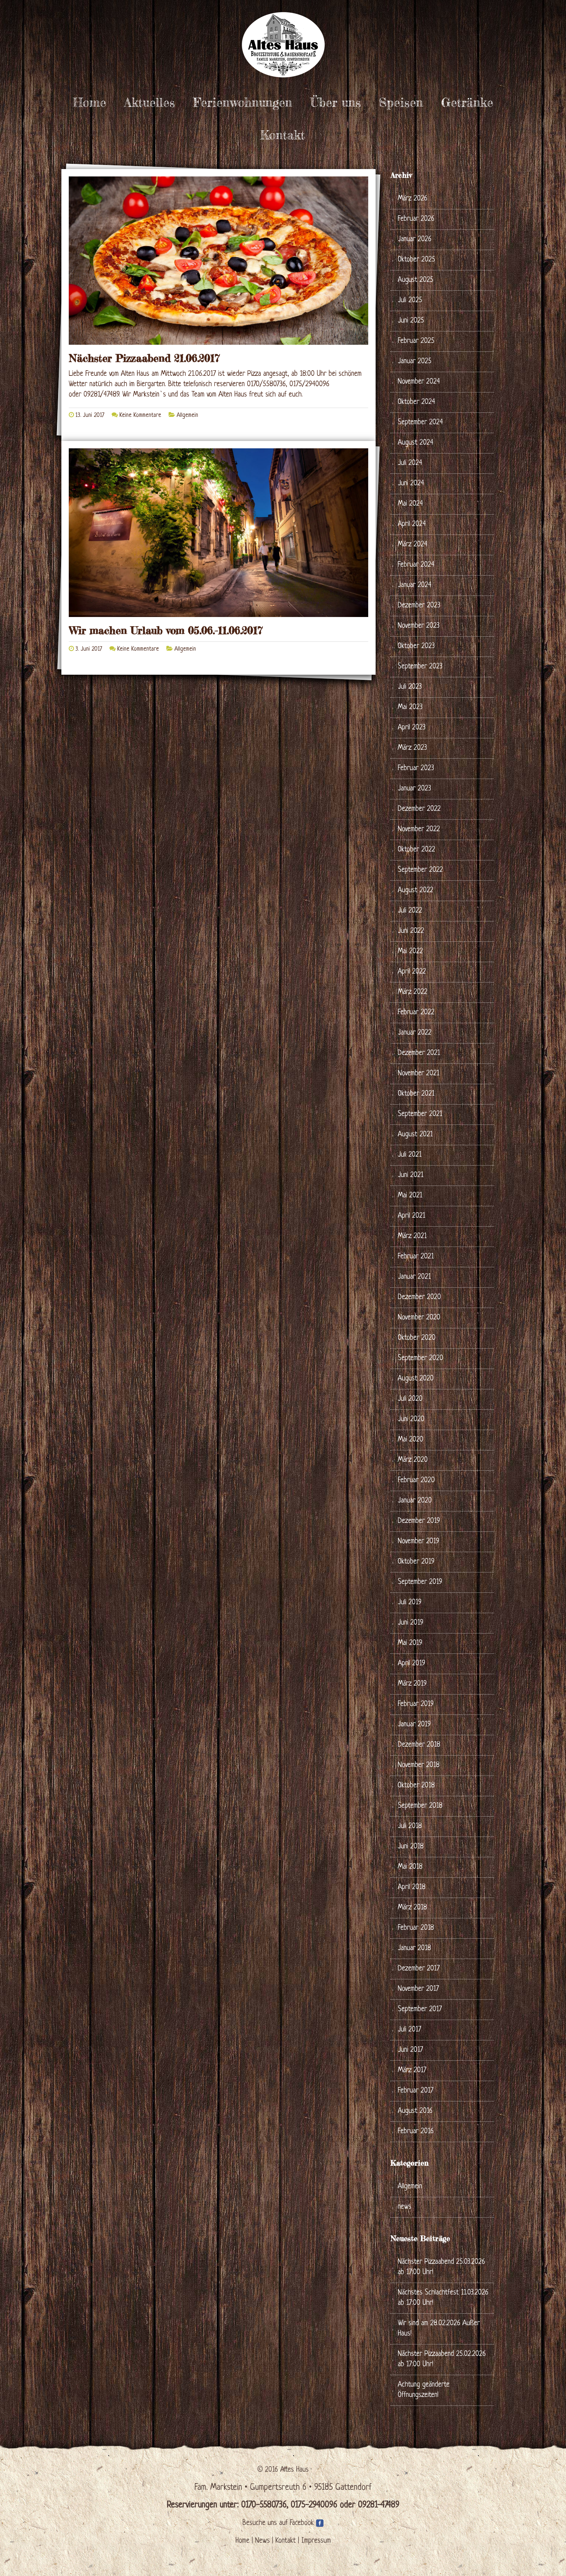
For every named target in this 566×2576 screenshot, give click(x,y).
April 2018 (412, 1887)
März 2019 (412, 1684)
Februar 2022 (416, 1012)
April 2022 (412, 972)
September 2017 (420, 2009)
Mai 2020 (410, 1440)
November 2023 (419, 626)
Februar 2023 (416, 768)
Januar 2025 (414, 361)
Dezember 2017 (419, 1969)
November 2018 (419, 1765)
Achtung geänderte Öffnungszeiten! (424, 2390)
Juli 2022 (410, 911)
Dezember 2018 (419, 1745)
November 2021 (418, 1074)
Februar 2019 (416, 1704)
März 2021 (412, 1236)
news (404, 2207)
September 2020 (420, 1358)
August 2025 (415, 280)
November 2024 (419, 382)
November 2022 (419, 829)
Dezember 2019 (419, 1521)
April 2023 (412, 728)
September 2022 (420, 870)
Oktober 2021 (416, 1094)
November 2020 (419, 1318)
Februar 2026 (416, 219)
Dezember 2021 (419, 1053)
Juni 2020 (411, 1419)
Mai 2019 (410, 1643)
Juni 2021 (410, 1175)
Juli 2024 (410, 463)
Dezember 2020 (419, 1297)
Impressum (316, 2541)
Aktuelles (149, 102)
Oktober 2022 (416, 850)
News (262, 2541)
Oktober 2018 (416, 1786)
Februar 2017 (415, 2091)
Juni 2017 (410, 2050)
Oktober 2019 (416, 1562)
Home (89, 102)
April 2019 (411, 1664)
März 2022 (412, 992)
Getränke (467, 102)
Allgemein (187, 415)
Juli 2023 (410, 687)
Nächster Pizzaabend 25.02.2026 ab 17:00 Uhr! (442, 2359)
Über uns (335, 102)
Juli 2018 (410, 1826)
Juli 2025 (410, 300)
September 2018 (420, 1806)
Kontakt (282, 135)
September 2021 (420, 1114)
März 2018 (412, 1908)
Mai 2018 (410, 1867)
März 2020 (413, 1460)
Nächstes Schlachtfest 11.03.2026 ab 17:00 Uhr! (443, 2298)
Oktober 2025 (416, 260)
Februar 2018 (416, 1928)
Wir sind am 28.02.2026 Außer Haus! (439, 2329)
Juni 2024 (411, 484)
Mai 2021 (410, 1196)
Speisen (401, 102)
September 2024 (420, 422)
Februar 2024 (416, 565)
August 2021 (415, 1135)
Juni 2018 (411, 1847)
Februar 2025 (416, 341)
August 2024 (415, 443)
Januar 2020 (415, 1501)
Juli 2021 (409, 1155)
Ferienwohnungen (242, 102)
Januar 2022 (414, 1033)
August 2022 (415, 890)
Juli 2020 (410, 1399)
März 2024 (412, 545)
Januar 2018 (414, 1948)
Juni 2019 (410, 1623)
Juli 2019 (409, 1602)
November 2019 (418, 1541)
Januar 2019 (414, 1725)
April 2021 (411, 1216)
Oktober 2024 (416, 402)
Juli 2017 (409, 2030)
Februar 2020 (416, 1480)
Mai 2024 (410, 504)
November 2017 (418, 1989)
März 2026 (412, 199)
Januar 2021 (414, 1277)
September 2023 (420, 667)
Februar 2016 (416, 2131)
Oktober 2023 (416, 646)
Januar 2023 (414, 789)
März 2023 (412, 748)
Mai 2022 (410, 951)
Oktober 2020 (416, 1338)
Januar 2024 (414, 585)
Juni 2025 (411, 321)
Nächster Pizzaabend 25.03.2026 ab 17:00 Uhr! (441, 2267)
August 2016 (415, 2111)
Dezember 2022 (419, 809)
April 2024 (412, 524)
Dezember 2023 (419, 606)
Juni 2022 (411, 931)
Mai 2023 (410, 707)
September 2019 (420, 1582)
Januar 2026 (414, 239)
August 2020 (416, 1379)
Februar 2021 (416, 1257)
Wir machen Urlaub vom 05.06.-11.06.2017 (165, 630)
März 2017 (412, 2070)
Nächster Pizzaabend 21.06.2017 (144, 358)
